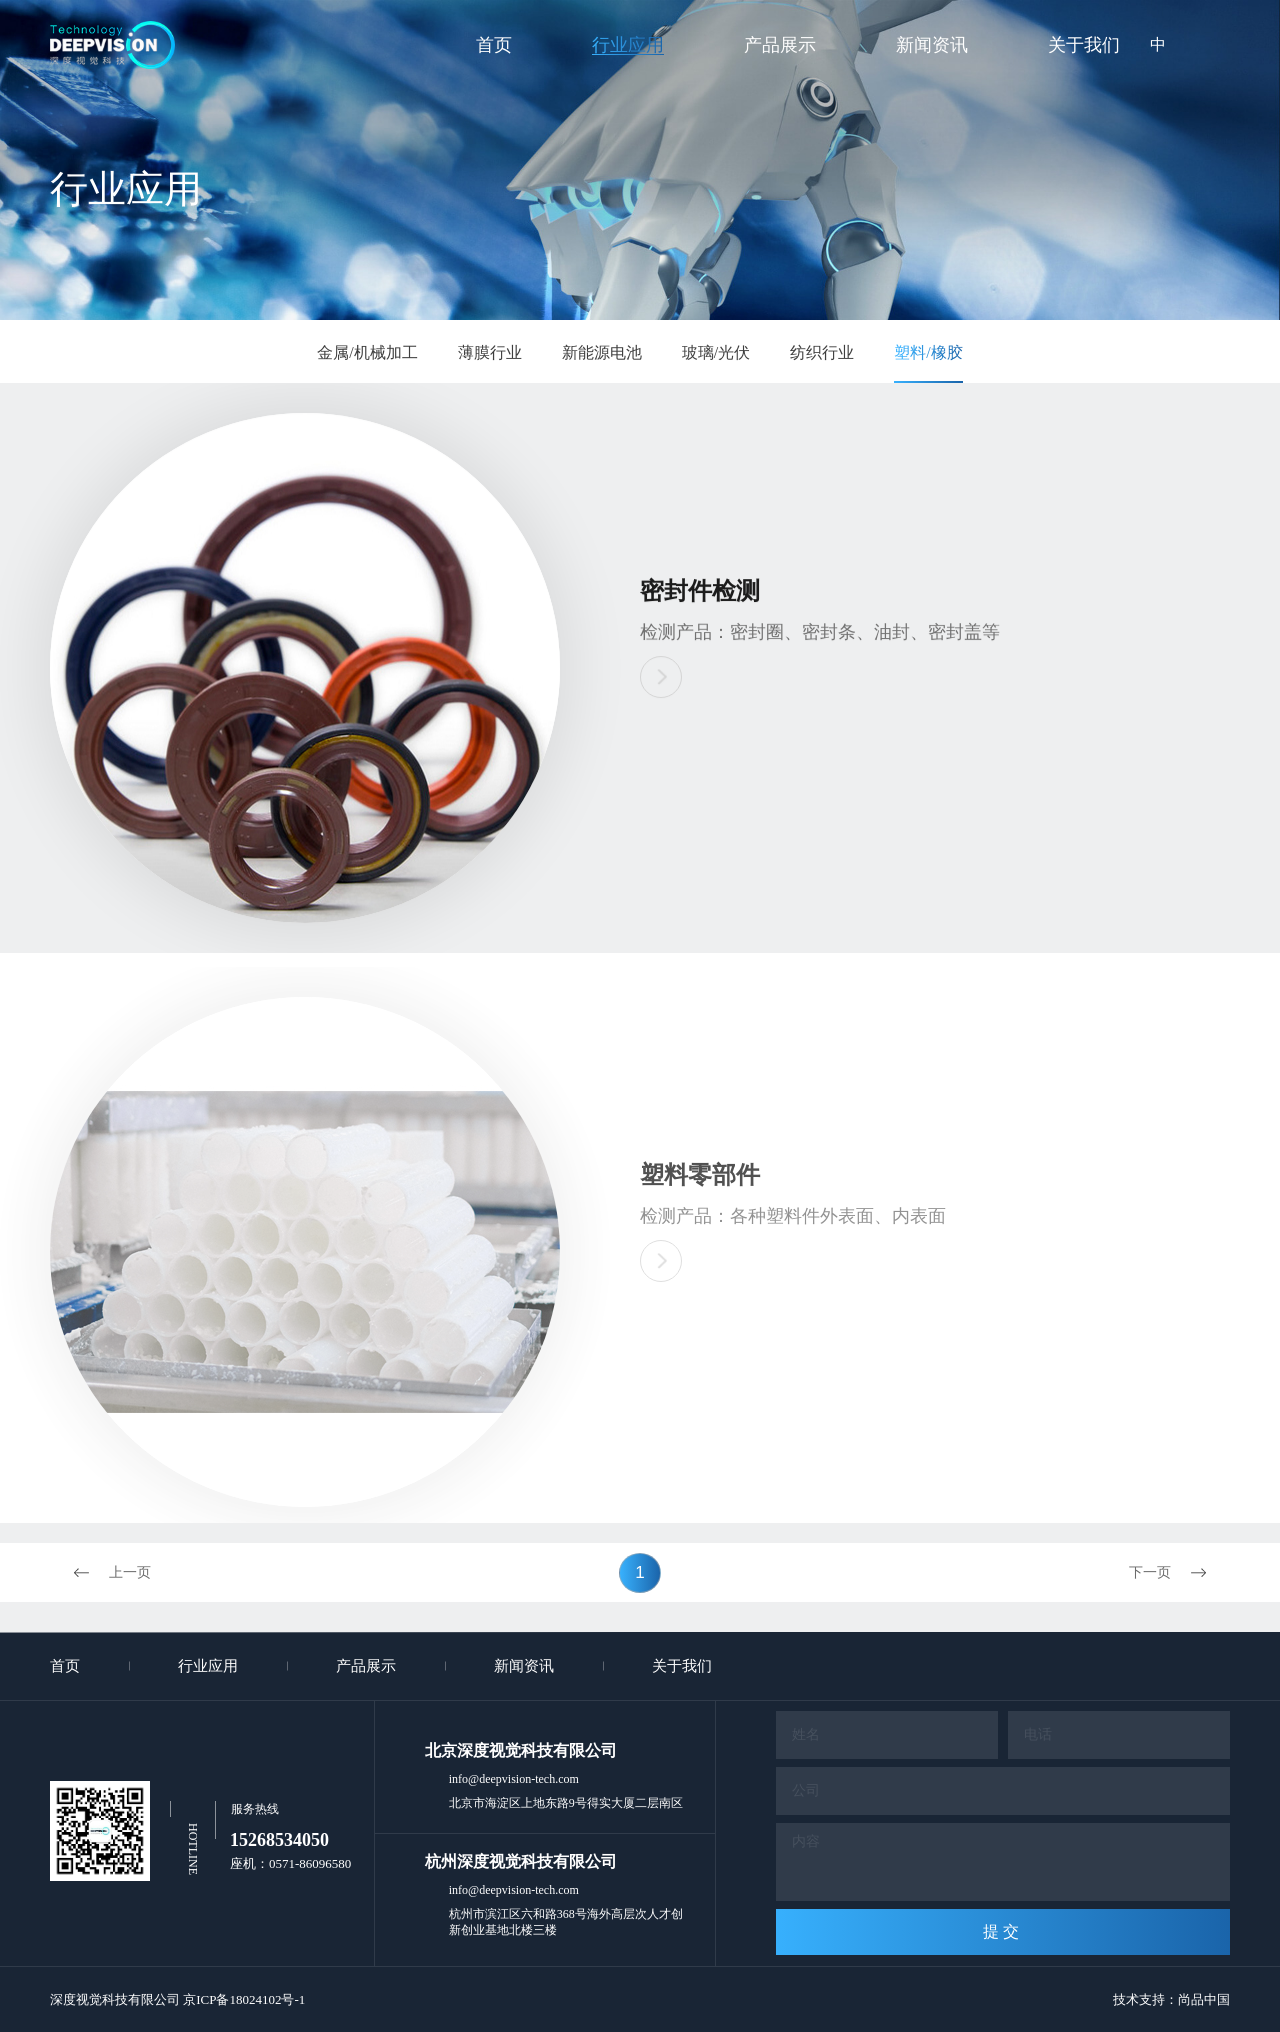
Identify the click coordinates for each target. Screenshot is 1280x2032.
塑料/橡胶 (928, 352)
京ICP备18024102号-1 (244, 1999)
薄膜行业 (490, 352)
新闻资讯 (932, 45)
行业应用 (628, 45)
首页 (494, 45)
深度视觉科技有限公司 (115, 1999)
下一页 (1179, 1572)
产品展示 (780, 45)
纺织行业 (822, 352)
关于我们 (1084, 45)
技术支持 (1139, 1999)
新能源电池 (602, 352)
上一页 (100, 1572)
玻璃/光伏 (716, 352)
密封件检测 (700, 593)
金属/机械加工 (367, 352)
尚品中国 (1204, 1999)
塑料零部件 (700, 1194)
